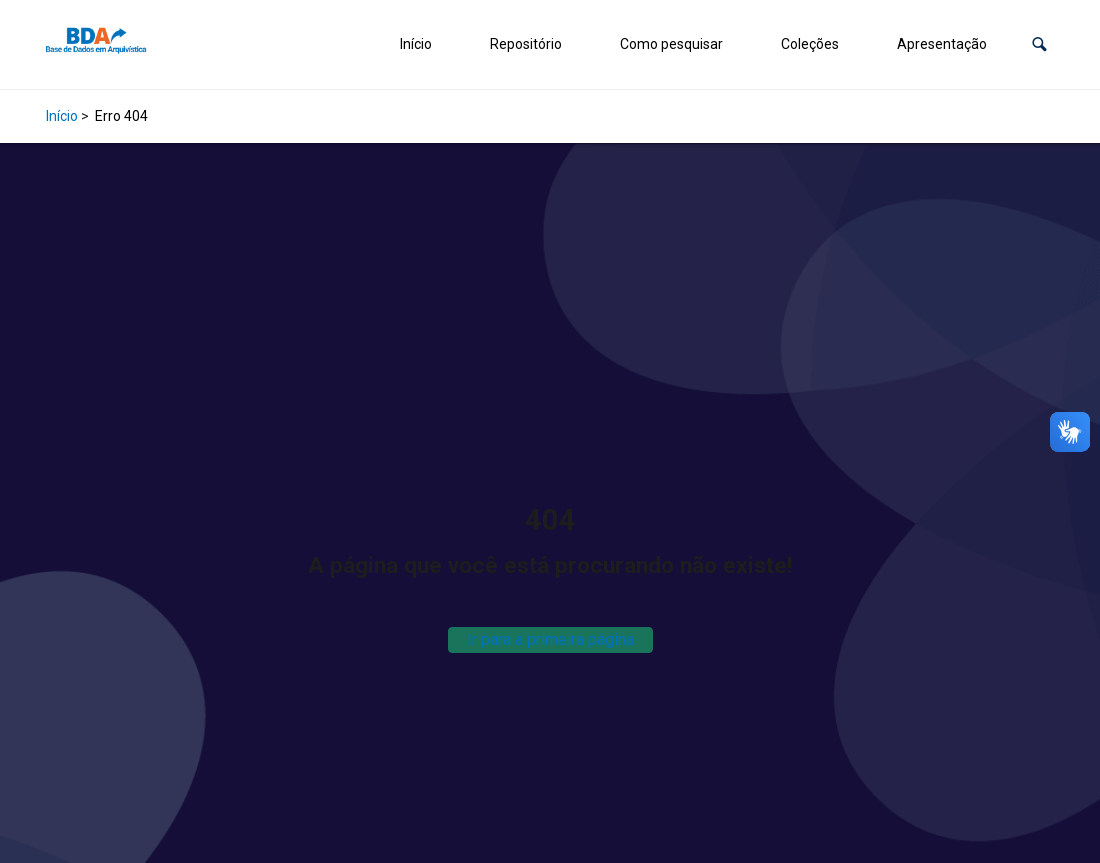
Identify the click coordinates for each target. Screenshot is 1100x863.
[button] (1039, 44)
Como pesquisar (671, 44)
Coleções (810, 44)
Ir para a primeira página (550, 639)
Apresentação (942, 44)
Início (416, 44)
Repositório (526, 44)
